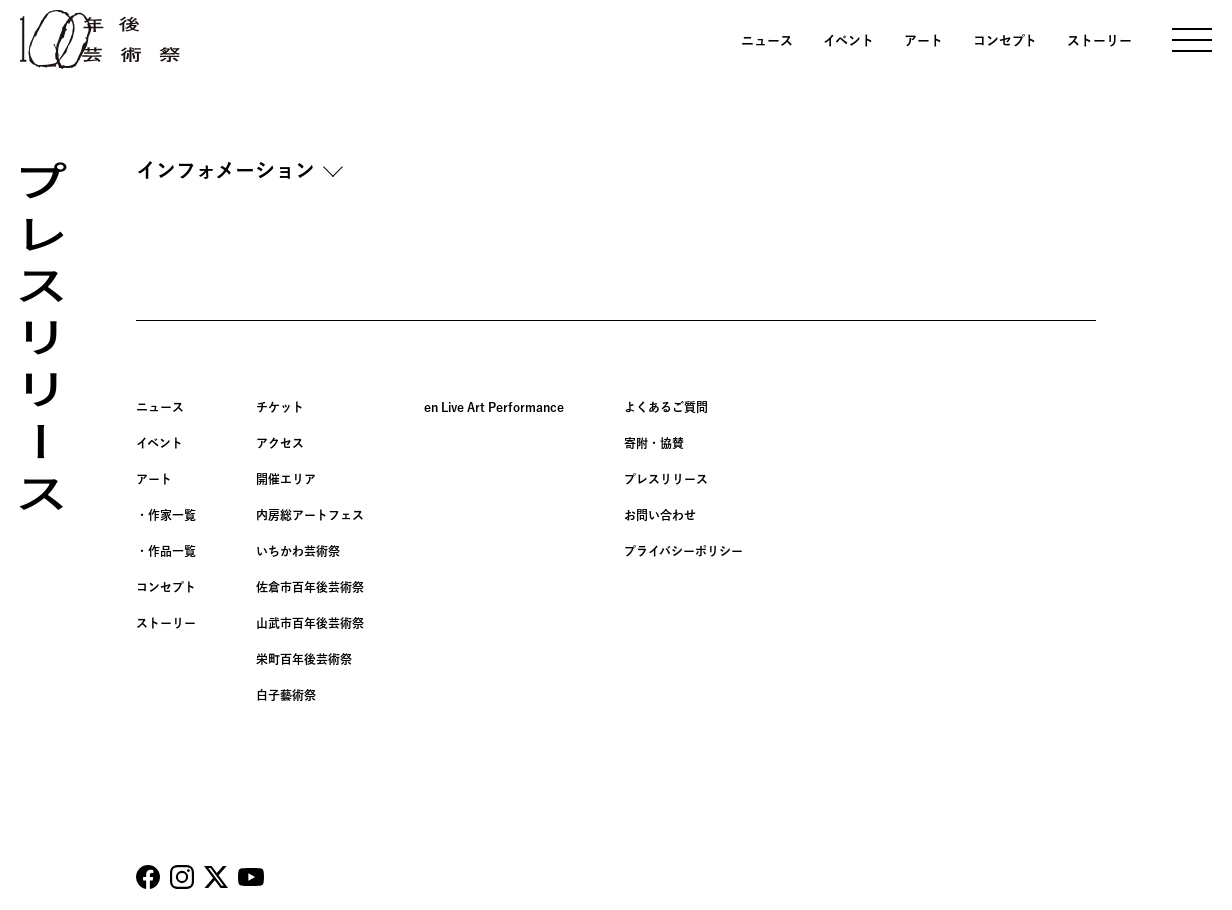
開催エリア (286, 479)
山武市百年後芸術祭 (310, 623)
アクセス (280, 443)
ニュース (767, 40)
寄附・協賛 (654, 443)
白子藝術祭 (286, 695)
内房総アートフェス (310, 515)
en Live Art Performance (494, 407)
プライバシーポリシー (683, 551)
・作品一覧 (166, 551)
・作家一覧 (166, 515)
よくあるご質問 (666, 407)
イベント (848, 40)
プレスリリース (666, 479)
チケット (280, 407)
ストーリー (1099, 40)
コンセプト (1005, 40)
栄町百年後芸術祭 (304, 659)
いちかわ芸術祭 (298, 551)
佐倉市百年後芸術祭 (310, 587)
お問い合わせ (660, 515)
